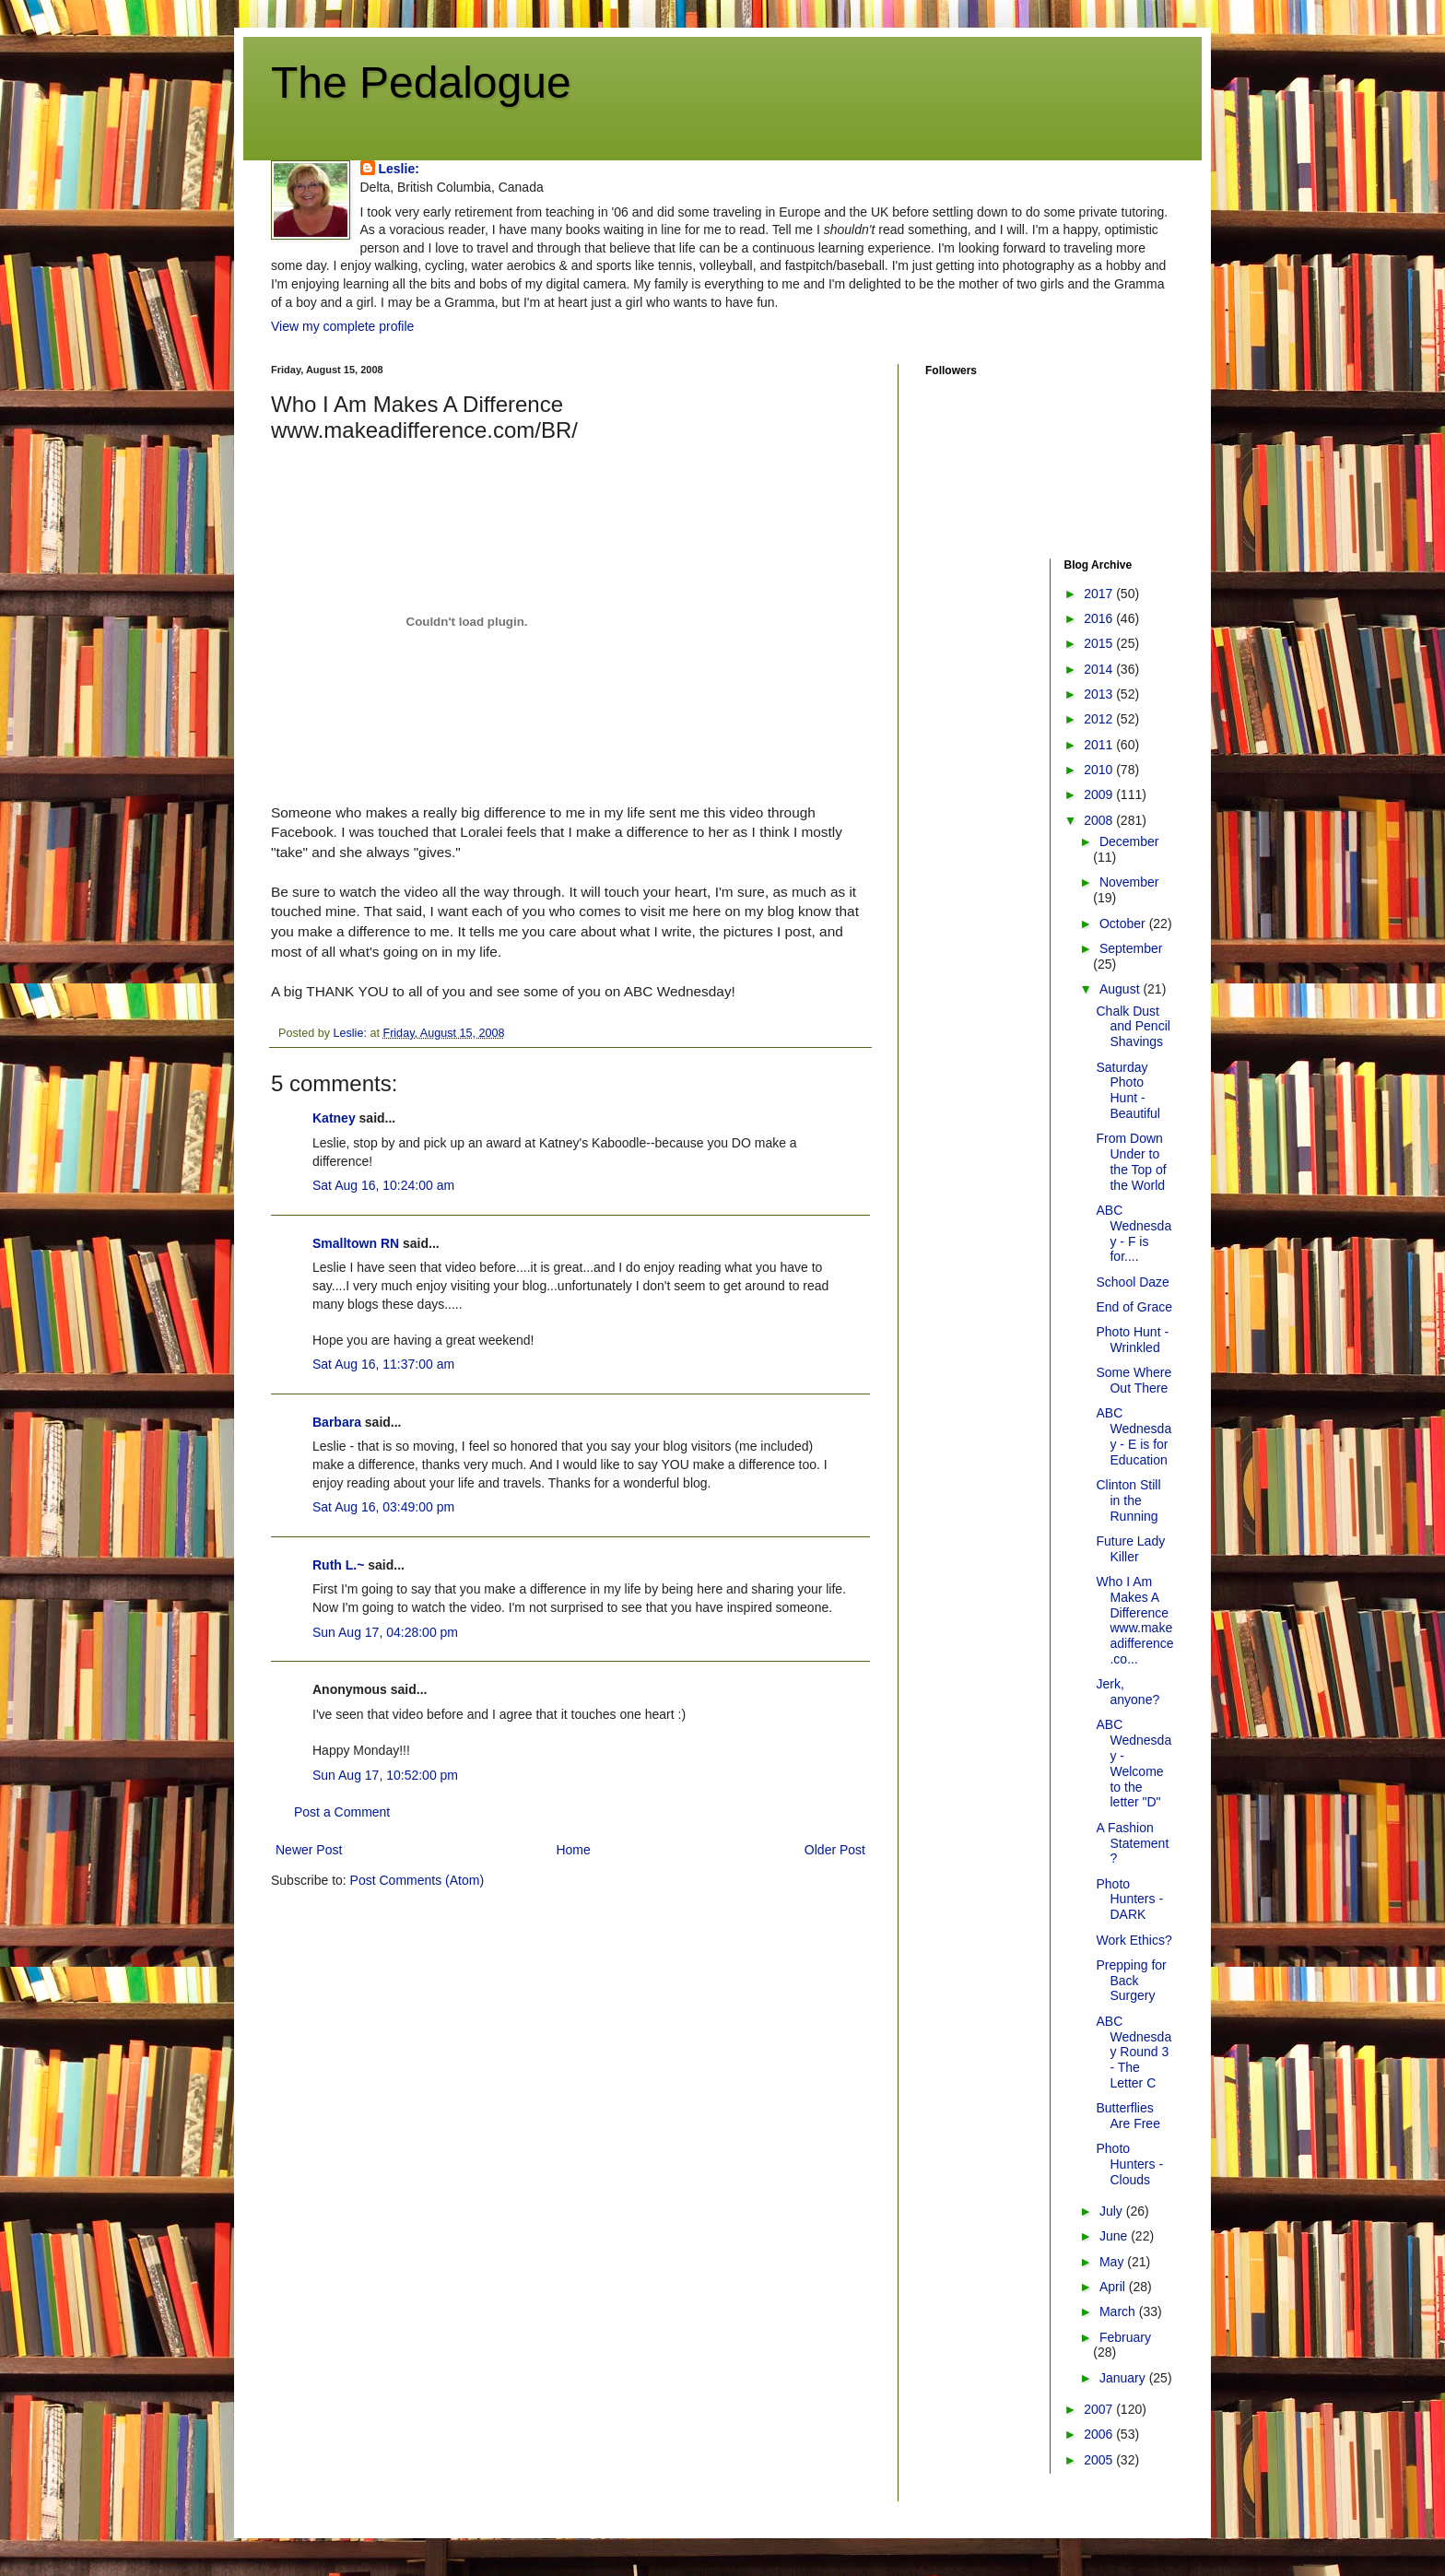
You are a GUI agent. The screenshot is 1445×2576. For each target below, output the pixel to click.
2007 (1100, 2409)
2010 (1100, 769)
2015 (1100, 643)
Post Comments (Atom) (417, 1880)
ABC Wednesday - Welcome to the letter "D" (1133, 1763)
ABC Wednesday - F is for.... (1133, 1233)
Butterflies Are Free (1127, 2115)
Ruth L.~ (338, 1565)
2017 (1100, 593)
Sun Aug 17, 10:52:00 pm (385, 1775)
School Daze (1132, 1282)
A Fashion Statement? (1132, 1843)
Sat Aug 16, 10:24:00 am (383, 1185)
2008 (1100, 820)
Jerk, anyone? (1127, 1691)
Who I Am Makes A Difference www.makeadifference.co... (1134, 1620)
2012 (1100, 719)
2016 (1100, 618)
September (1130, 948)
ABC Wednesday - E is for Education (1133, 1436)
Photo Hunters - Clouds (1129, 2164)
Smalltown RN (355, 1243)
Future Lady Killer (1130, 1549)
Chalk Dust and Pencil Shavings (1132, 1027)
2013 (1100, 694)
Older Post (835, 1849)
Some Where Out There (1133, 1380)
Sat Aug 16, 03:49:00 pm (383, 1507)
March (1119, 2311)
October (1124, 923)
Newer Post (309, 1849)
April (1114, 2286)
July (1112, 2211)
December (1129, 841)
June (1115, 2236)
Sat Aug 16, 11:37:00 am (383, 1364)
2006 (1100, 2434)
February (1125, 2337)
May (1113, 2261)
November (1129, 882)
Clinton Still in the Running (1128, 1500)
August (1121, 989)
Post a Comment (342, 1812)
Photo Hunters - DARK (1129, 1899)
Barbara (336, 1422)
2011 (1100, 744)
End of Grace (1134, 1307)
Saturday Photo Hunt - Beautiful (1127, 1090)
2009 (1100, 794)
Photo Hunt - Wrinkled (1132, 1339)
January (1124, 2377)
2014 (1100, 669)
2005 (1100, 2459)
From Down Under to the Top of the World (1131, 1161)
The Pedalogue (421, 82)
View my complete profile (342, 326)
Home (573, 1849)
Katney (334, 1118)
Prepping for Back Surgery (1131, 1981)
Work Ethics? (1133, 1940)
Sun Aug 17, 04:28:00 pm (385, 1632)
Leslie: (399, 168)
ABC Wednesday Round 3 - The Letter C (1133, 2052)
